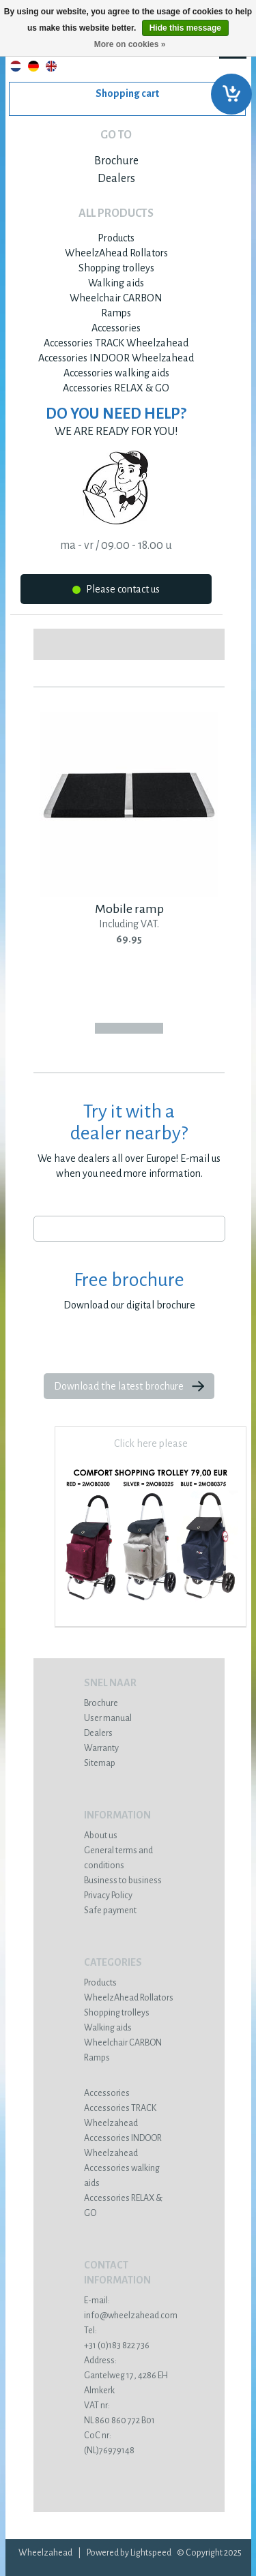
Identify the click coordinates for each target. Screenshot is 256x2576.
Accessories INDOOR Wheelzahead (116, 358)
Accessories (116, 328)
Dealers (116, 179)
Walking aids (116, 283)
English (51, 66)
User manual (108, 1718)
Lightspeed (150, 2553)
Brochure (116, 161)
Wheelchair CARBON (116, 298)
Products (116, 238)
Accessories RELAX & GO (116, 388)
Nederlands (15, 66)
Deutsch (33, 66)
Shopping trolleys (116, 268)
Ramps (116, 313)
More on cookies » (130, 44)
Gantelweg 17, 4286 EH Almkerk (129, 2375)
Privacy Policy (108, 1895)
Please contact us (116, 591)
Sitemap (99, 1763)
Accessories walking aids (116, 373)
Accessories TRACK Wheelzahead (116, 343)
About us (100, 1835)
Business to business (123, 1880)
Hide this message (185, 28)
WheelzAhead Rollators (116, 253)
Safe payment (110, 1910)
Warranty (101, 1748)
